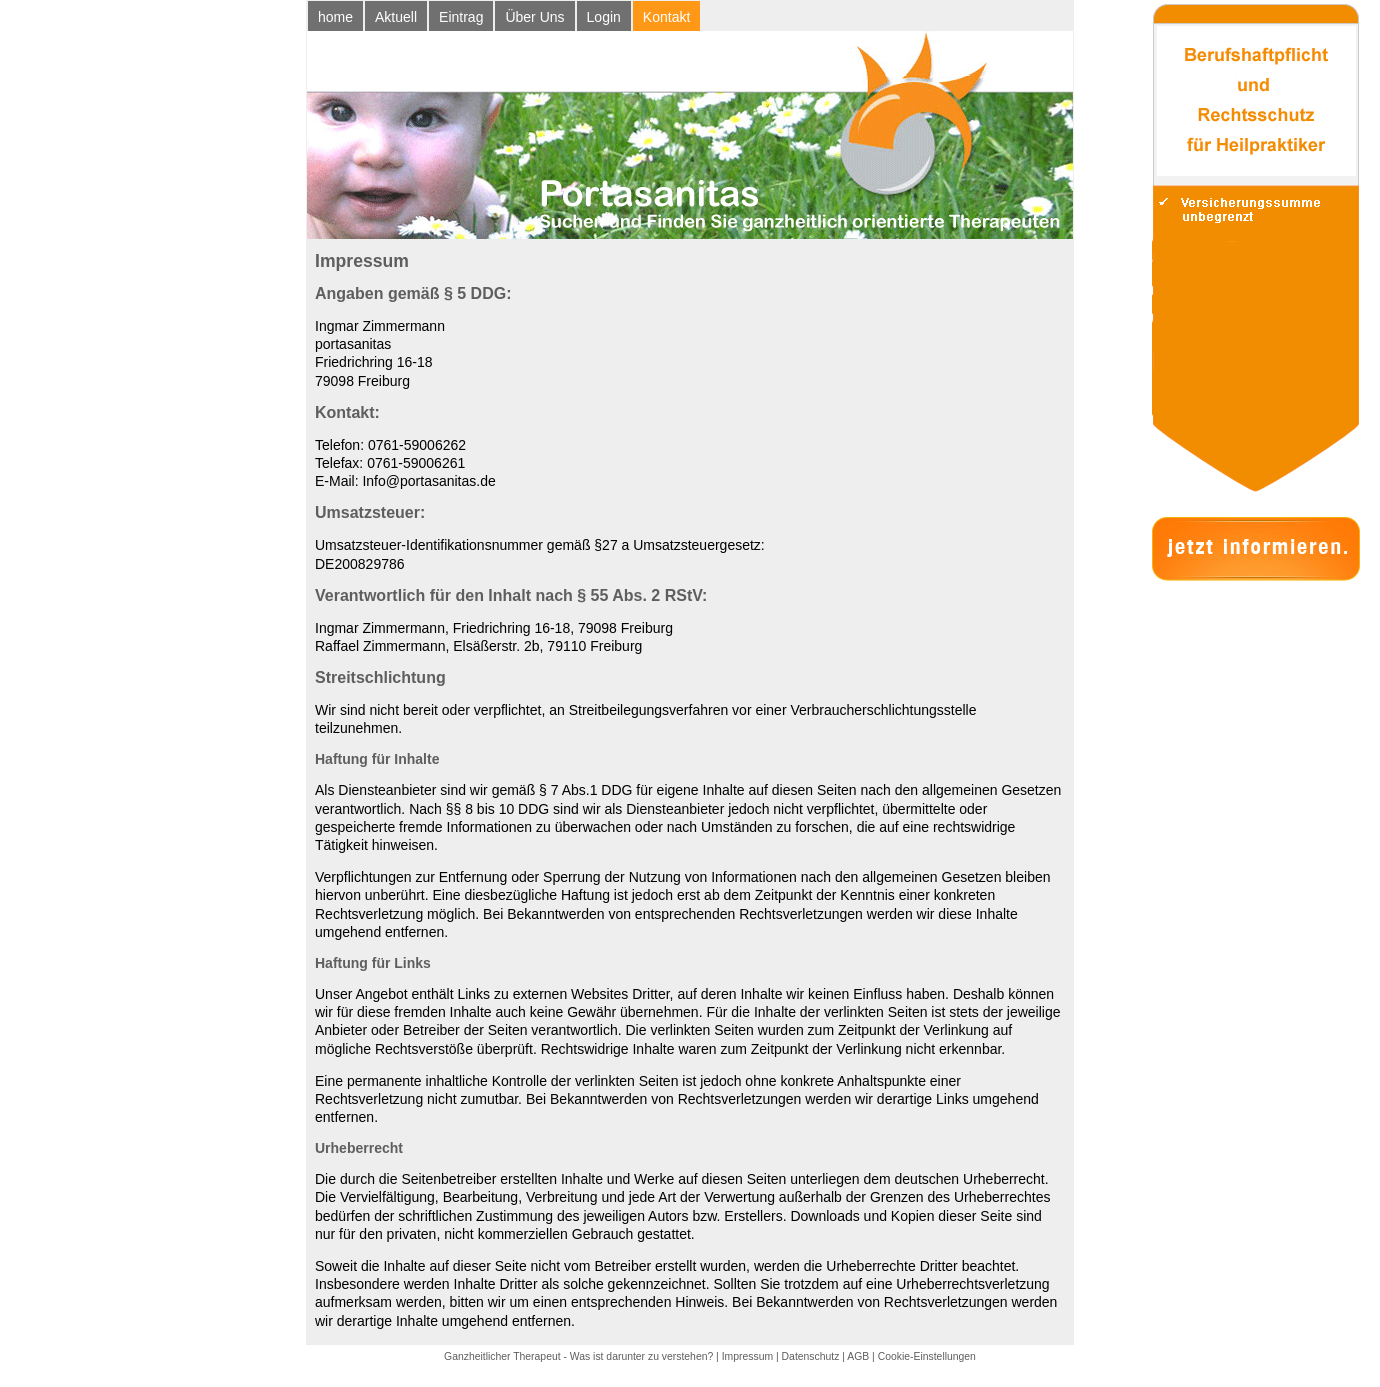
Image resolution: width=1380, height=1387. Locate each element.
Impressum (747, 1356)
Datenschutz (811, 1356)
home (335, 17)
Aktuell (396, 17)
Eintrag (461, 17)
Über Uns (534, 17)
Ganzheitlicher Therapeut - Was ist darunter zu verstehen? (578, 1356)
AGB (858, 1356)
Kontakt (666, 17)
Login (604, 17)
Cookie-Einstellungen (927, 1356)
